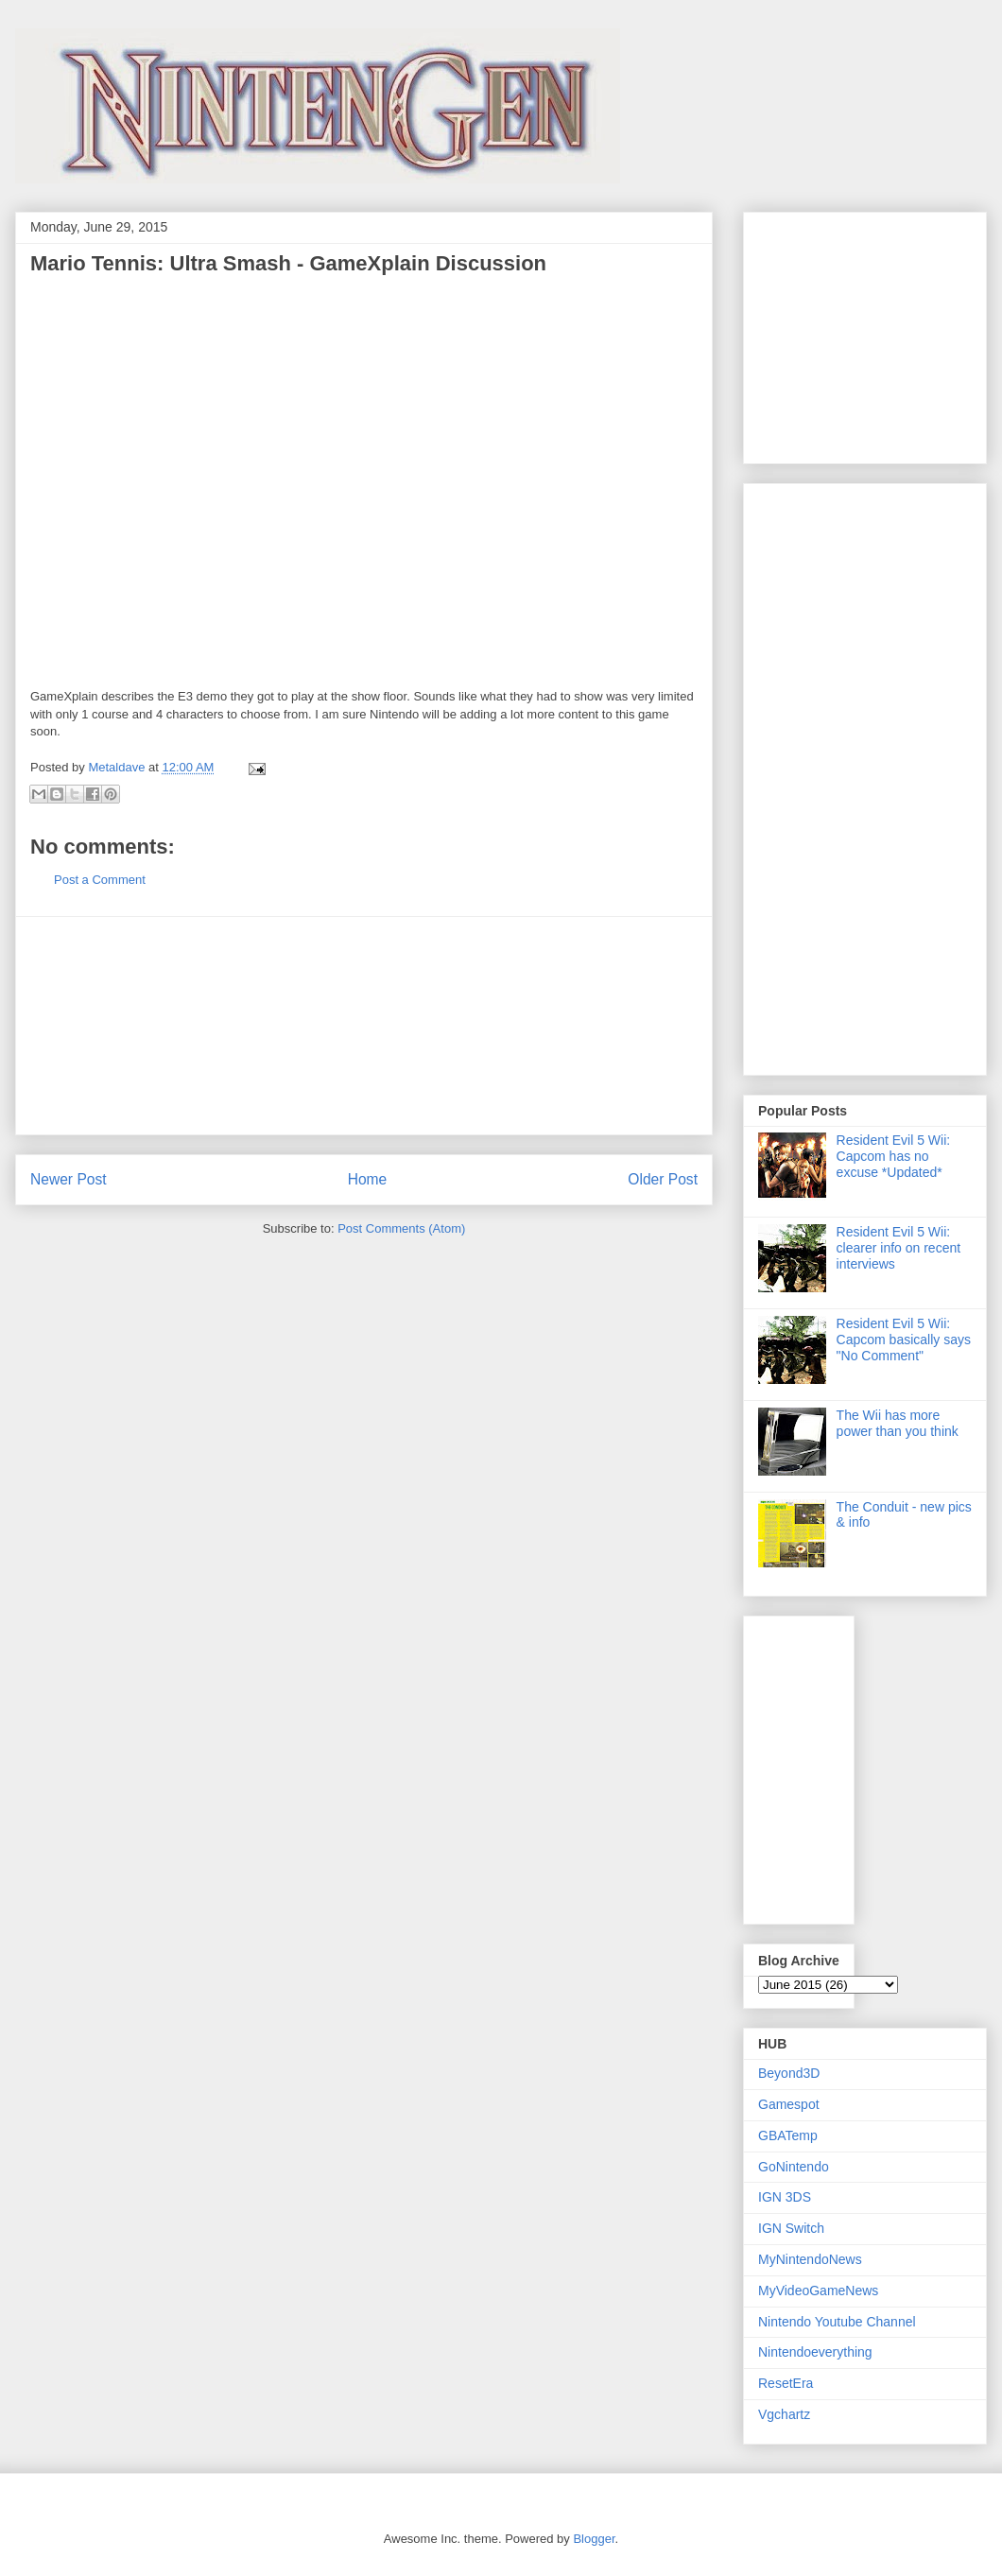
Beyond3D (789, 2073)
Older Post (663, 1179)
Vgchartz (784, 2414)
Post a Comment (100, 880)
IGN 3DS (784, 2196)
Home (368, 1179)
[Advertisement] (363, 1025)
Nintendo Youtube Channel (837, 2321)
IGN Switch (791, 2228)
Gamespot (789, 2104)
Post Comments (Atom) (401, 1228)
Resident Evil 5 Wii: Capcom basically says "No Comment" (904, 1339)
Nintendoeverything (815, 2352)
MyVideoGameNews (818, 2290)
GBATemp (788, 2135)
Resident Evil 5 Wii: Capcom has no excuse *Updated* (894, 1156)
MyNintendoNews (810, 2259)
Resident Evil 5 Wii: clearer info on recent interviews (899, 1247)
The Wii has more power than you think (898, 1423)
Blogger (593, 2539)
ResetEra (785, 2383)
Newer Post (68, 1179)
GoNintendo (793, 2166)
